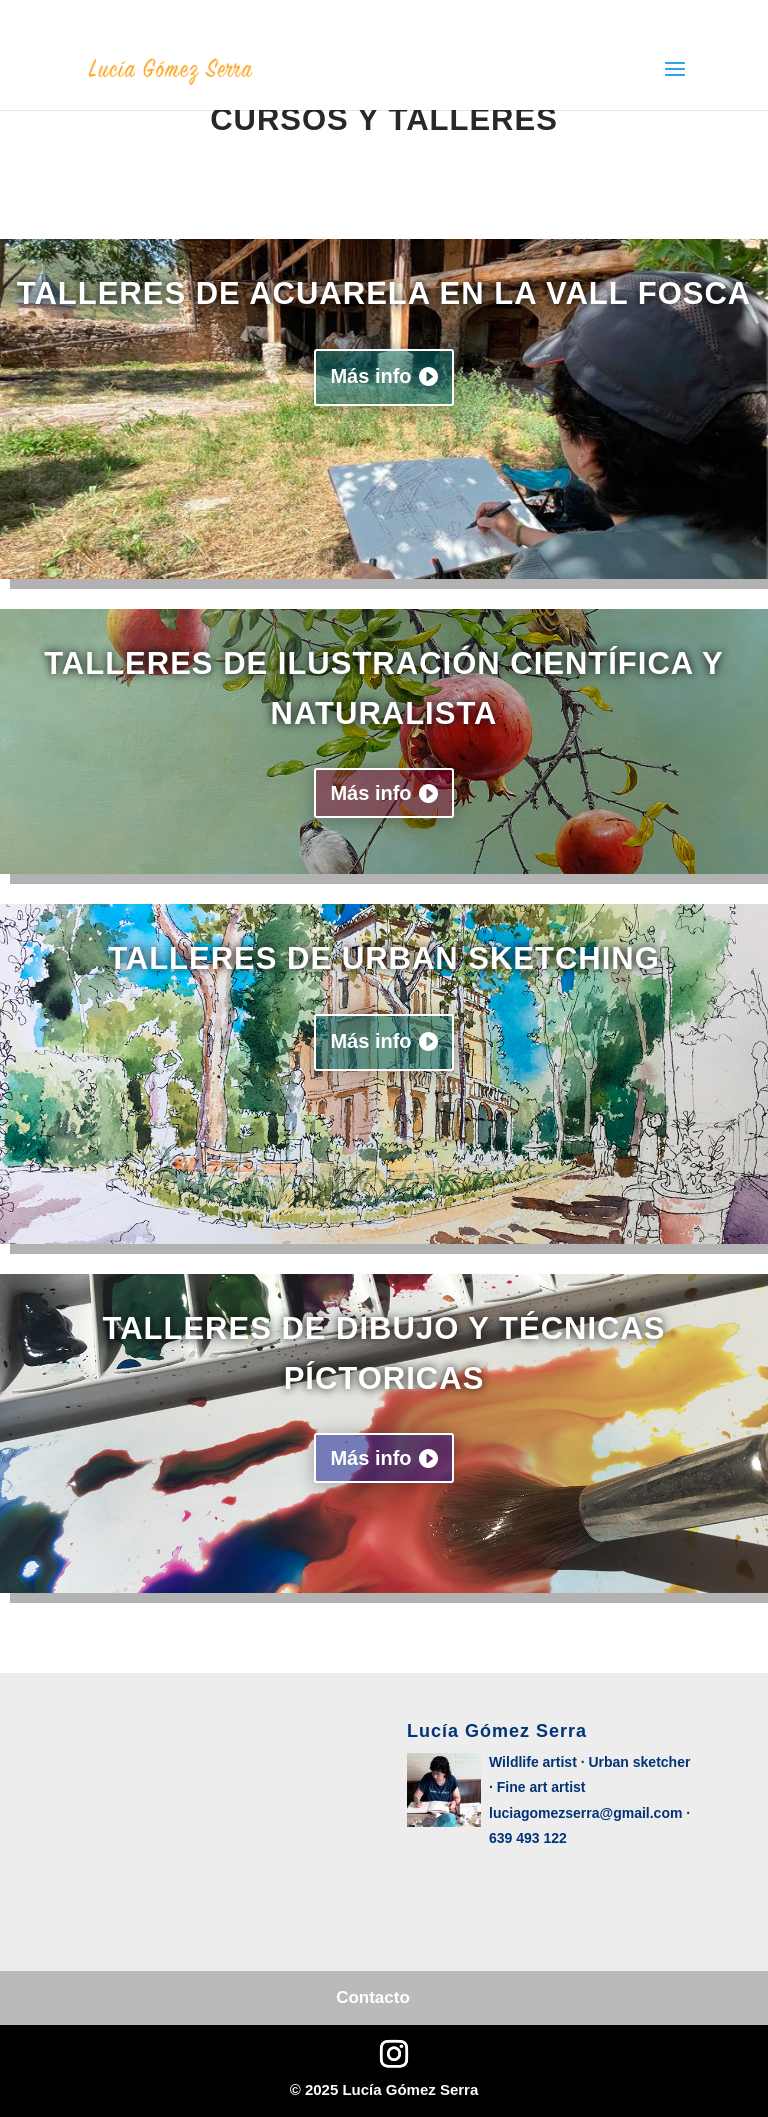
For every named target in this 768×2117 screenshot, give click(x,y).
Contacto (373, 1997)
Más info (370, 376)
